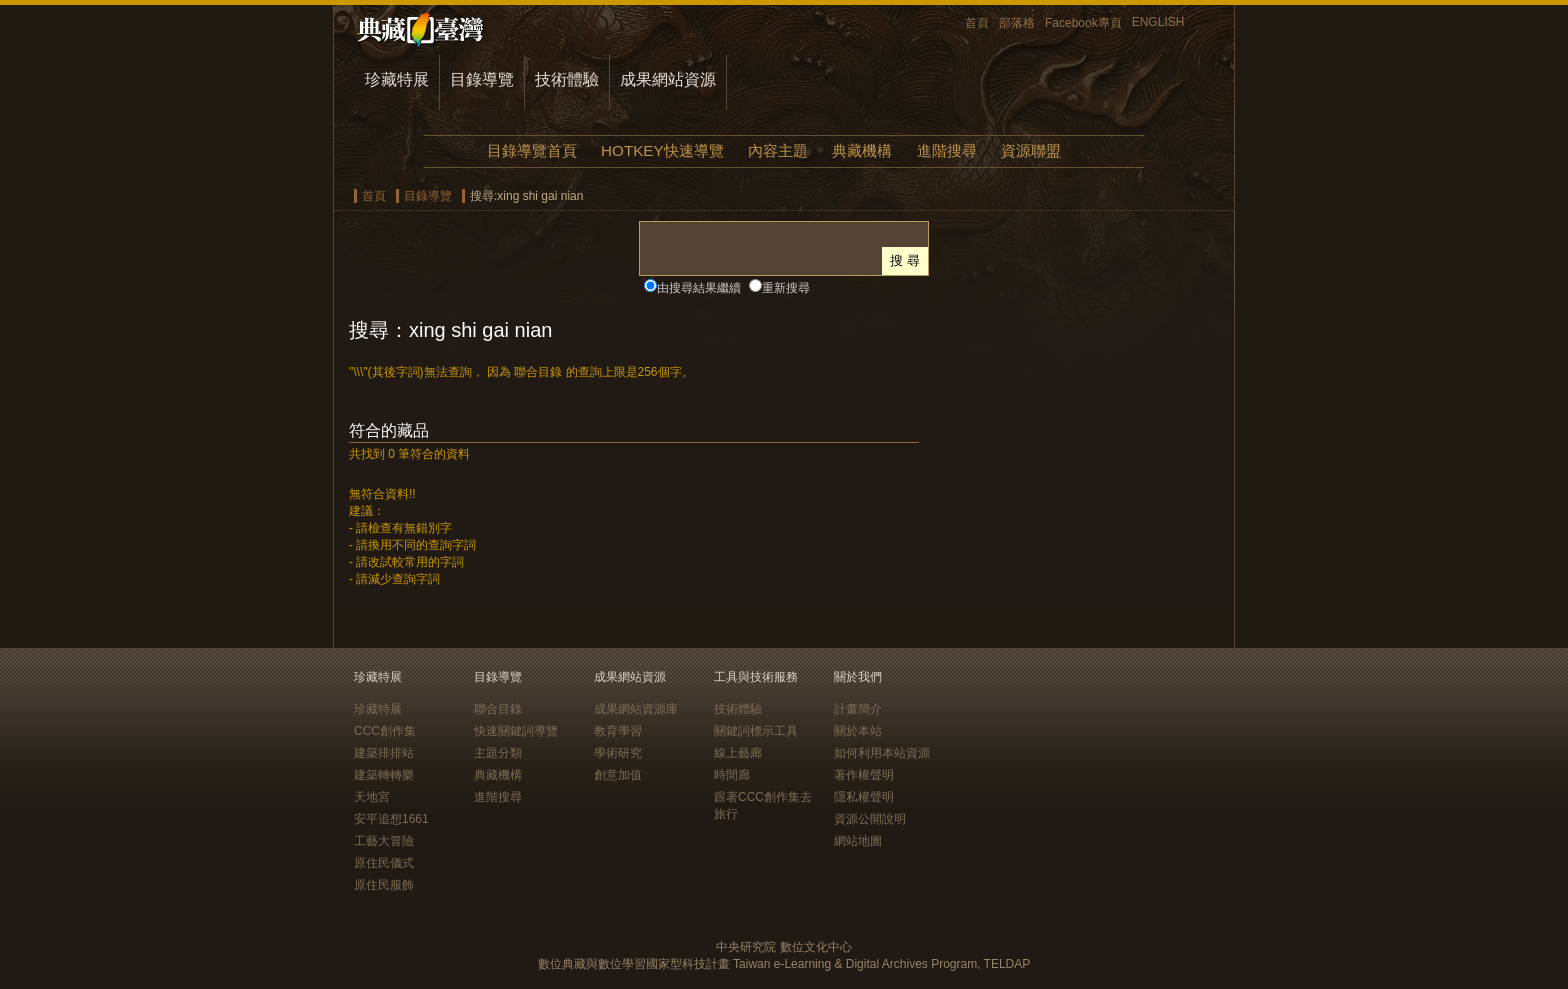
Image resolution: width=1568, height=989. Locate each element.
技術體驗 (567, 79)
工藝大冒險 (384, 841)
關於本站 (858, 731)
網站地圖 (858, 841)
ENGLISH (1158, 22)
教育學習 (618, 731)
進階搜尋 (947, 150)
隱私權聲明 (864, 797)
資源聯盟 (1031, 150)
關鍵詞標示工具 (756, 731)
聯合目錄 (498, 709)
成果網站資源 (668, 79)
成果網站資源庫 (636, 709)
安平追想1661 (391, 819)
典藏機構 (862, 150)
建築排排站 (384, 753)
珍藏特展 (397, 79)
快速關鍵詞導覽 (516, 731)
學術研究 (618, 753)
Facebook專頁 (1083, 23)
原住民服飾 (384, 885)
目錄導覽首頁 (532, 150)
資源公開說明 (870, 819)
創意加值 (618, 775)
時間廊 (732, 775)
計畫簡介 (858, 709)
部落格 (1017, 23)
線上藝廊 (738, 753)
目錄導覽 (482, 79)
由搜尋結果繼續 (699, 288)
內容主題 (778, 150)
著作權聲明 (864, 775)
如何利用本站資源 (882, 753)
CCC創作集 (385, 731)
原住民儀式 (384, 863)
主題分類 (498, 753)
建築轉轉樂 (384, 775)
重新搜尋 (786, 288)
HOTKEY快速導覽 (662, 150)
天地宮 (372, 797)
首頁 (977, 23)
